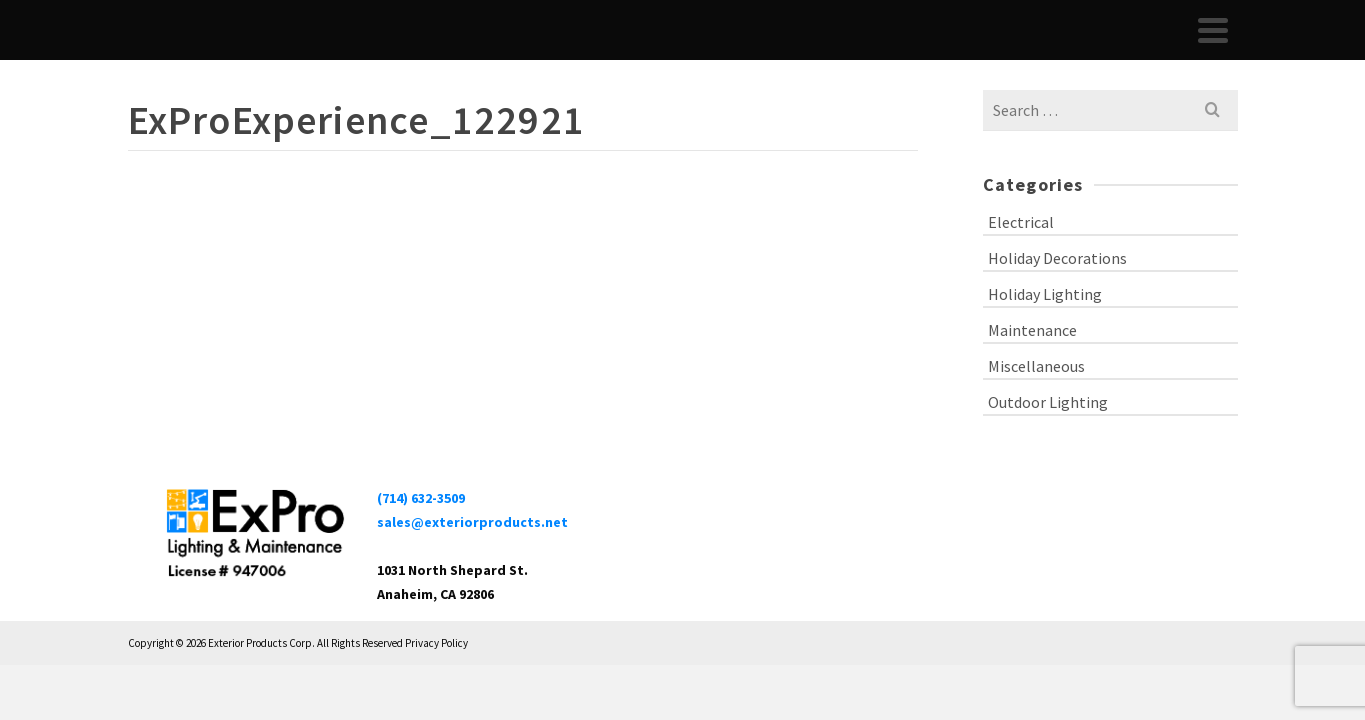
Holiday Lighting (1045, 334)
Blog (1104, 50)
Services (1039, 50)
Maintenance (1032, 370)
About (890, 50)
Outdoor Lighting (1048, 442)
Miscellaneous (1036, 406)
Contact (1161, 50)
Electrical (1021, 262)
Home (829, 50)
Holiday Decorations (1057, 298)
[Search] (1216, 50)
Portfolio (960, 50)
